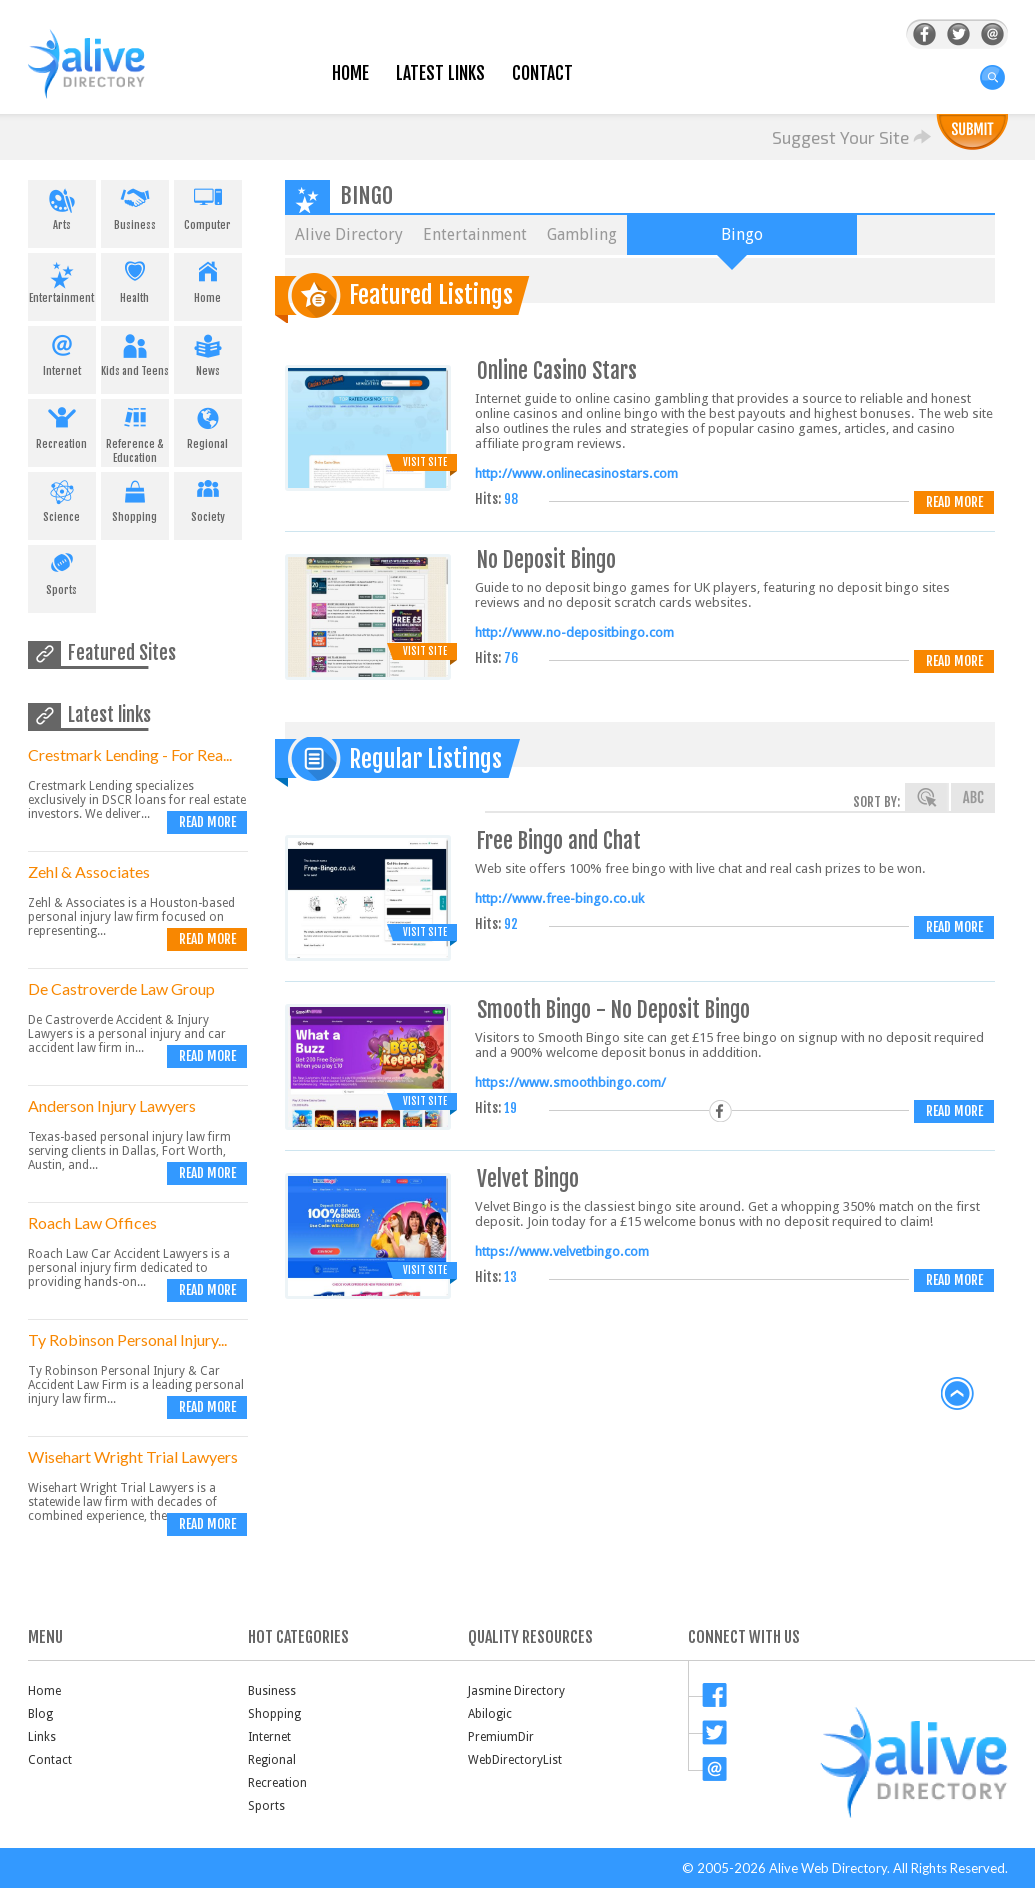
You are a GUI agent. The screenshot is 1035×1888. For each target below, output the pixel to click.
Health (135, 279)
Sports (62, 571)
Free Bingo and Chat (559, 840)
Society (208, 498)
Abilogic (490, 1714)
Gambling (582, 234)
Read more (207, 822)
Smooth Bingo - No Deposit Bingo (613, 1009)
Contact (542, 73)
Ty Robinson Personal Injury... (127, 1339)
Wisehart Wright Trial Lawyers (133, 1456)
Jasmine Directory (516, 1691)
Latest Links (440, 73)
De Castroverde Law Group (121, 988)
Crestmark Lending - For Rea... (130, 754)
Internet (62, 352)
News (208, 352)
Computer (208, 206)
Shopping (135, 498)
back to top (958, 1394)
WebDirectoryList (515, 1760)
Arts (62, 206)
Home (350, 73)
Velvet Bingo (528, 1178)
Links (42, 1737)
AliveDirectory (108, 76)
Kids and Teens (135, 352)
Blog (40, 1714)
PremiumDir (501, 1737)
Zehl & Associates (89, 871)
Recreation (62, 425)
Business (135, 206)
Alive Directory (349, 234)
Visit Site (425, 462)
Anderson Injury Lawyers (112, 1105)
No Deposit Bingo (546, 559)
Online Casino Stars (557, 370)
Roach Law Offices (92, 1222)
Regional (208, 425)
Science (62, 498)
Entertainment (62, 279)
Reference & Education (135, 432)
